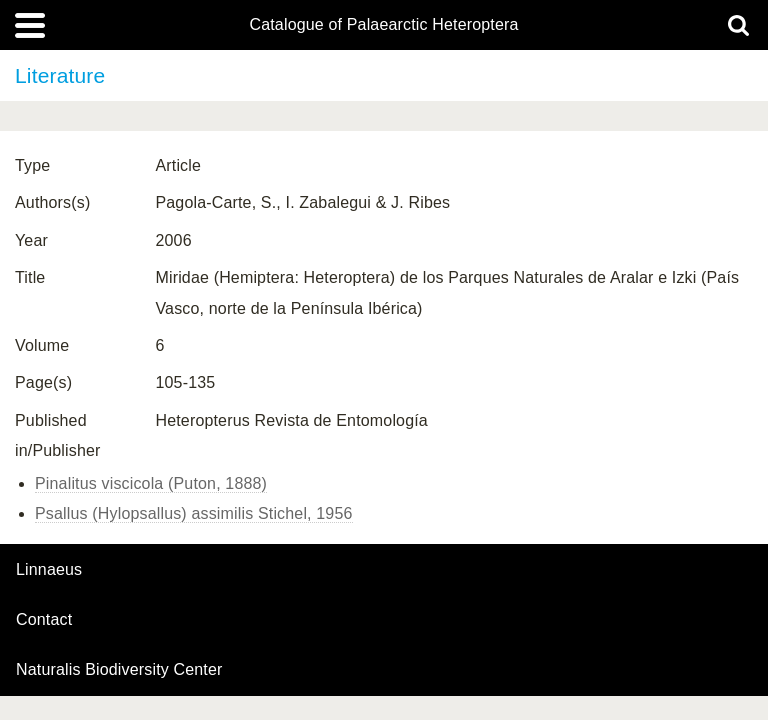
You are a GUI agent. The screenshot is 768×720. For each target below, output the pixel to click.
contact (44, 619)
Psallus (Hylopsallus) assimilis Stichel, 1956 (194, 513)
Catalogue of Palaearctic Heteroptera (383, 25)
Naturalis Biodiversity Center (119, 670)
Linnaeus (49, 570)
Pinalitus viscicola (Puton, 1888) (151, 483)
